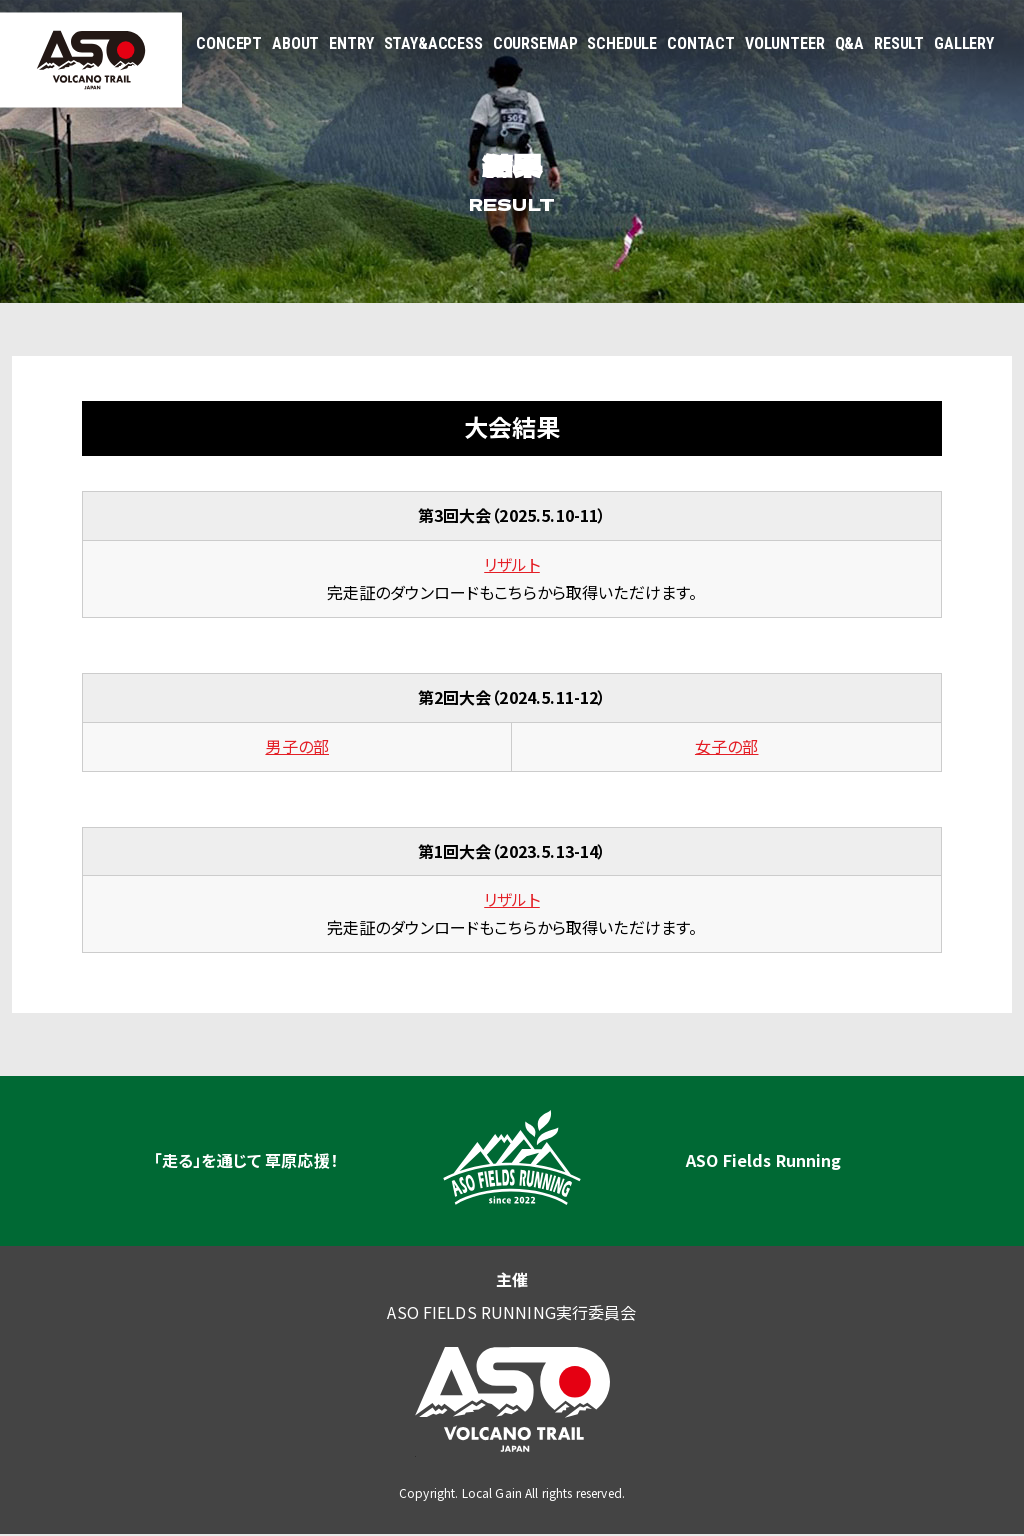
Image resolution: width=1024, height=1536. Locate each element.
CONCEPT (229, 43)
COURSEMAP (535, 43)
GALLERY (964, 43)
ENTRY (351, 43)
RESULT (899, 43)
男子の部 (297, 746)
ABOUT (295, 43)
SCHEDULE (622, 43)
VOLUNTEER (785, 43)
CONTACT (701, 43)
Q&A (850, 43)
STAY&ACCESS (433, 43)
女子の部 (727, 746)
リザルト (512, 565)
